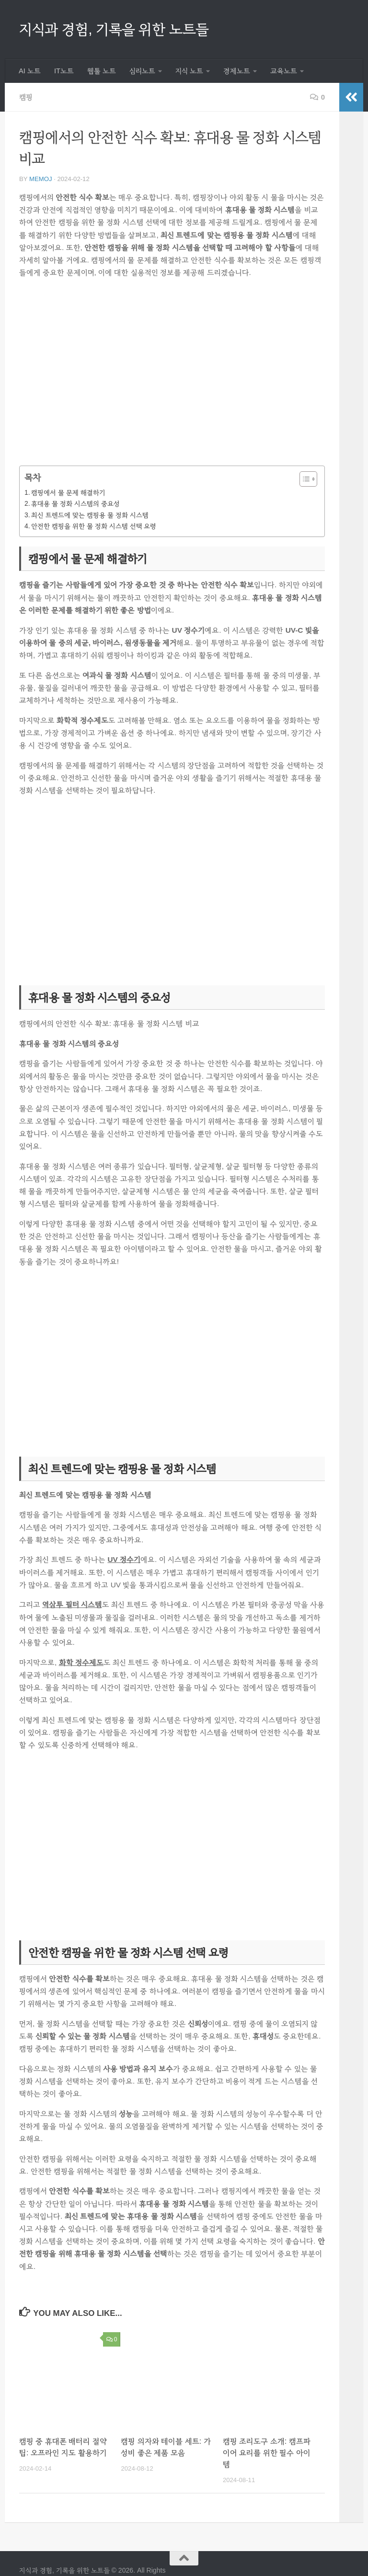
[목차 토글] (303, 479)
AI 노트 (30, 71)
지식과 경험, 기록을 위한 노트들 (114, 29)
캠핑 (26, 97)
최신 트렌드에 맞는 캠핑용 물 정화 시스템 (89, 515)
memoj (40, 178)
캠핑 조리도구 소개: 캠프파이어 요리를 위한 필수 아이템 (266, 2452)
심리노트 (142, 71)
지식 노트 (189, 71)
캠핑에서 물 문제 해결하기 (68, 492)
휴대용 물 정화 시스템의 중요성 (75, 503)
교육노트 (283, 71)
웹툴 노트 (101, 71)
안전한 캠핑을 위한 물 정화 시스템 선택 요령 (93, 526)
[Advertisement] (172, 378)
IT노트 (64, 71)
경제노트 (236, 71)
